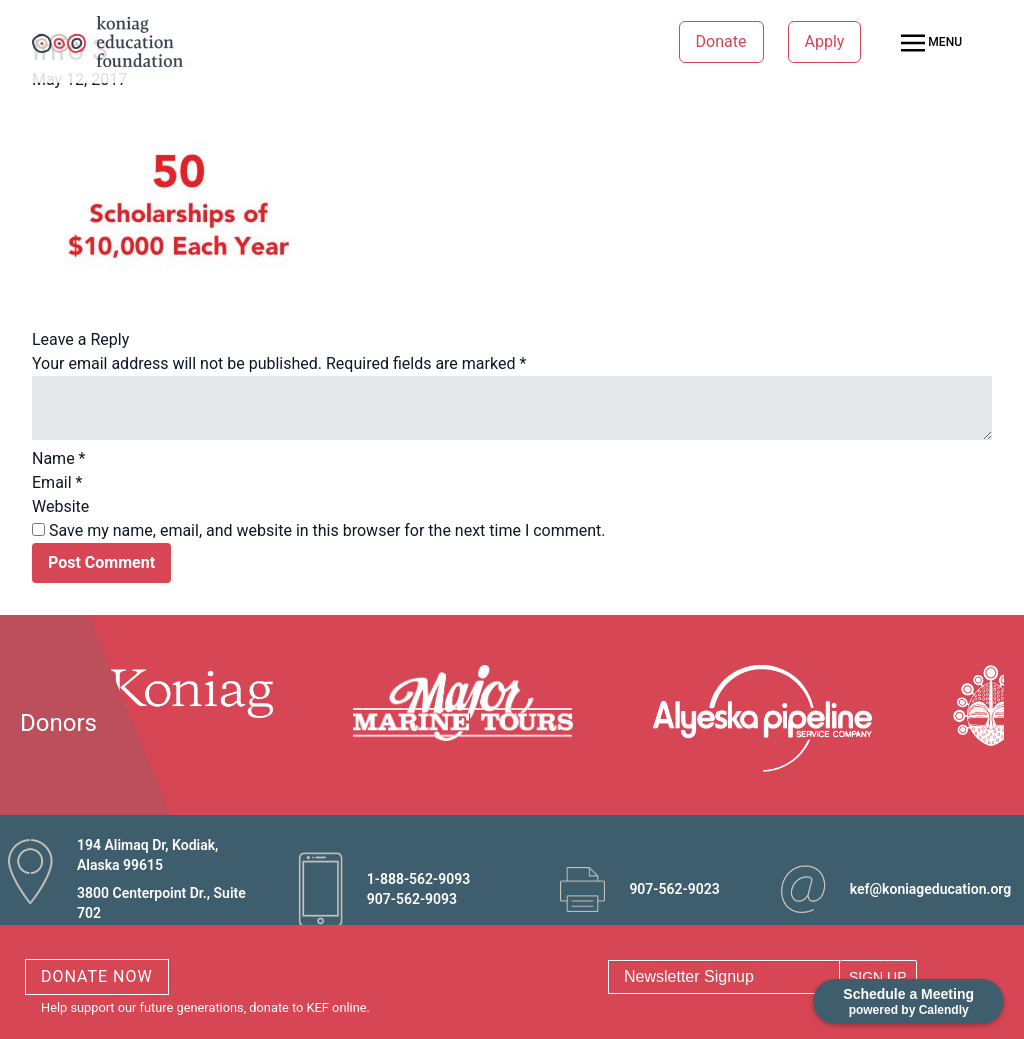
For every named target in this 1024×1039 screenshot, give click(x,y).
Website (60, 506)
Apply (825, 41)
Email (57, 482)
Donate (721, 41)
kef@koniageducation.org (930, 889)
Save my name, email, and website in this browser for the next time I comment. (327, 530)
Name (59, 458)
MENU (931, 43)
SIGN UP (878, 977)
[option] (169, 691)
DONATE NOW (97, 976)
